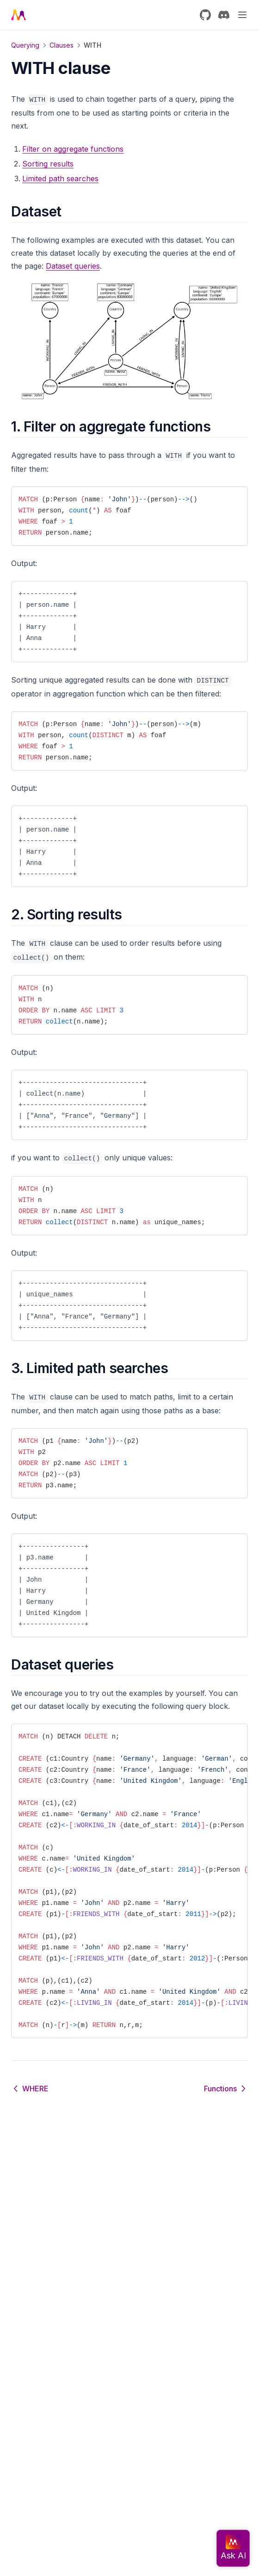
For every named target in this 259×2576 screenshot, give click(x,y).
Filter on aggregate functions (72, 149)
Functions (226, 2088)
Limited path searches (60, 178)
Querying (25, 45)
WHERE (30, 2088)
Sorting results (48, 163)
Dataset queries (73, 266)
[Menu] (242, 14)
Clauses (61, 45)
